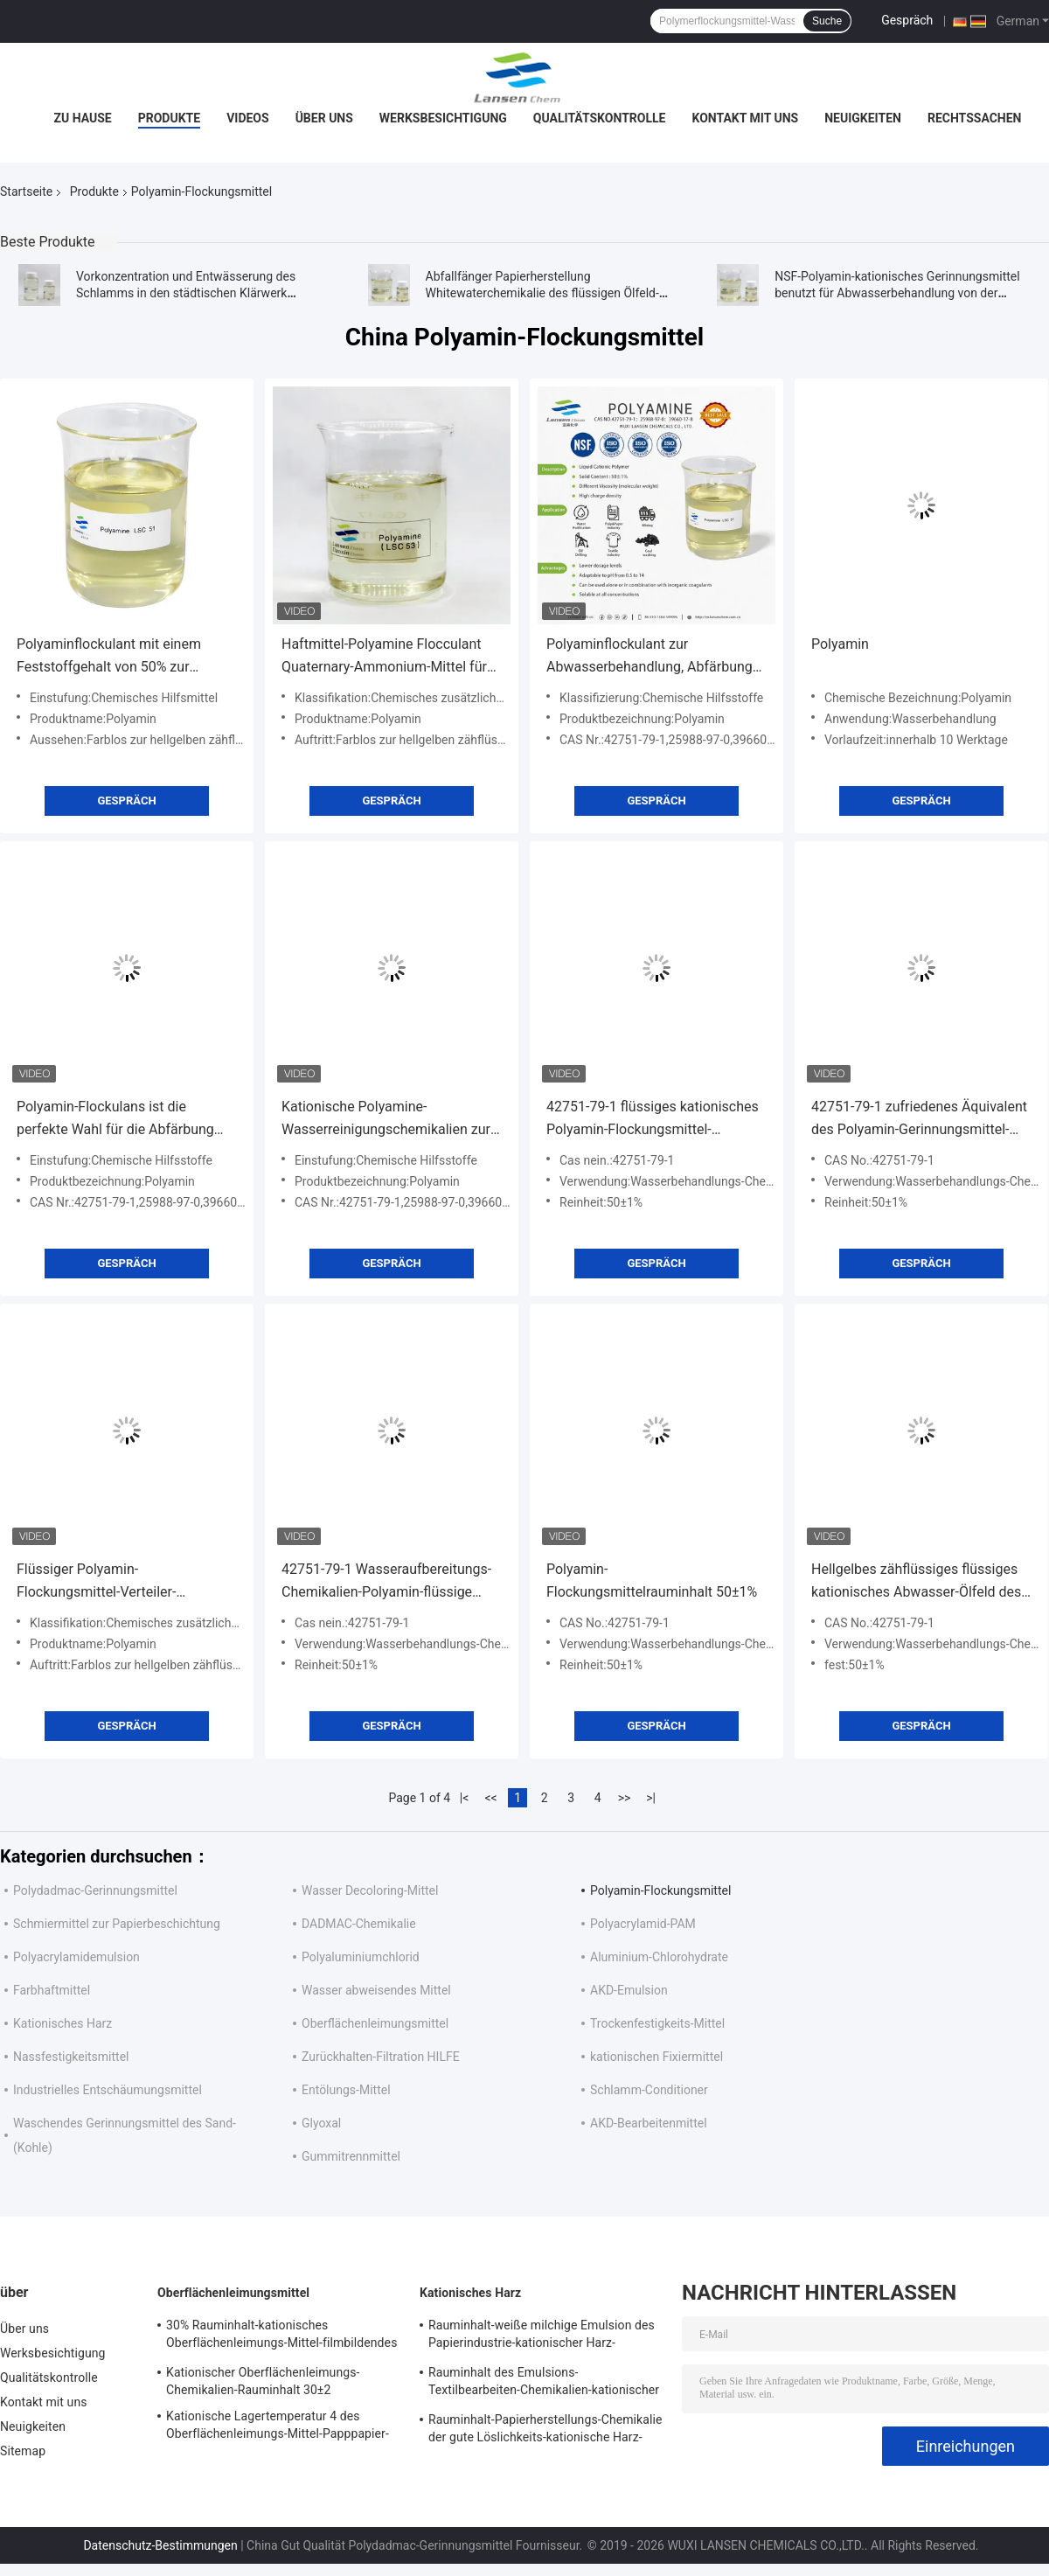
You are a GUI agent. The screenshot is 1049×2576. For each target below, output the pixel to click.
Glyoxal (321, 2123)
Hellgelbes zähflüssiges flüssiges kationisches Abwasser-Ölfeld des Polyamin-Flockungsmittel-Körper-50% (916, 1582)
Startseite (26, 191)
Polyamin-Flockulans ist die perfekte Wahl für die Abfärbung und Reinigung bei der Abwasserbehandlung (115, 1119)
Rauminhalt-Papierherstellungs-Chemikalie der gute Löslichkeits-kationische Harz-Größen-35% (545, 2430)
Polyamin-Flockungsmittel (660, 1890)
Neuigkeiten (862, 118)
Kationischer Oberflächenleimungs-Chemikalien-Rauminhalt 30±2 (262, 2381)
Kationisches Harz (62, 2023)
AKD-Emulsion (629, 1990)
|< (464, 1798)
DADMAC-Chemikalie (359, 1924)
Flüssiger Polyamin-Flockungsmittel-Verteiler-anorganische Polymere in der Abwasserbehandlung (109, 1582)
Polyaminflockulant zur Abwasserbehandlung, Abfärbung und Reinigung (649, 657)
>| (651, 1798)
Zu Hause (82, 118)
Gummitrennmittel (351, 2156)
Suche (827, 21)
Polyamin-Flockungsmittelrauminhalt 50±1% (651, 1580)
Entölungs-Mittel (346, 2090)
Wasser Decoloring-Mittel (370, 1890)
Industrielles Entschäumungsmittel (107, 2090)
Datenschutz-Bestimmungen (160, 2545)
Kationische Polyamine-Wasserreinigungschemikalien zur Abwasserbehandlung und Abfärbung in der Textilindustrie (385, 1119)
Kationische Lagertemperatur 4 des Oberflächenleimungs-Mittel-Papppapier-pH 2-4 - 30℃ (277, 2427)
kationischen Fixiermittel (656, 2057)
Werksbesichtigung (443, 118)
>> (624, 1798)
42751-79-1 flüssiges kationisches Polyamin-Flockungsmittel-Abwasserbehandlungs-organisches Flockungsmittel (652, 1119)
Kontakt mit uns (744, 118)
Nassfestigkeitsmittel (71, 2057)
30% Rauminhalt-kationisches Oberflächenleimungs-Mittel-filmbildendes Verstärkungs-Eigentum (281, 2336)
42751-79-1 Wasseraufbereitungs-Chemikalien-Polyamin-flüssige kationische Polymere (386, 1582)
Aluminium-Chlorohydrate (659, 1957)
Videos (247, 118)
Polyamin (840, 644)
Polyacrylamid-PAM (643, 1924)
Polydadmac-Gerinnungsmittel (95, 1890)
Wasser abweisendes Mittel (376, 1990)
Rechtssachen (974, 118)
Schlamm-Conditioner (649, 2090)
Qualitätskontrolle (599, 118)
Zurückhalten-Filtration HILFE (381, 2057)
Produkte (169, 118)
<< (491, 1798)
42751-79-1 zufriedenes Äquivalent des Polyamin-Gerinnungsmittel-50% (919, 1119)
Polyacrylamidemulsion (76, 1957)
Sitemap (22, 2451)
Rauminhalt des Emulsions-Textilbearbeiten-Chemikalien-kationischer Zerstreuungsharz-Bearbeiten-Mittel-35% (543, 2383)
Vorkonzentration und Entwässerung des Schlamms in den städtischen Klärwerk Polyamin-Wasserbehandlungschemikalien (191, 293)
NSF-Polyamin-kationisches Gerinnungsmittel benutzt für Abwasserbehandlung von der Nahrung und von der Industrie (897, 293)
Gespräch (907, 20)
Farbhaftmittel (51, 1990)
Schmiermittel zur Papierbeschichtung (116, 1924)
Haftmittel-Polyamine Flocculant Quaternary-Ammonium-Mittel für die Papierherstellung (384, 657)
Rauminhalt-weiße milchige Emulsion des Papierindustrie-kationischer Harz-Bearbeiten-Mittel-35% (541, 2336)
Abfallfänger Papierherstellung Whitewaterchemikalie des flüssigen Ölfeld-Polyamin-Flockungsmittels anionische (542, 293)
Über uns (324, 118)
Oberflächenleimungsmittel (375, 2023)
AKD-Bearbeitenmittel (648, 2123)
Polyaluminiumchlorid (361, 1957)
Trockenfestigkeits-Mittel (657, 2023)
